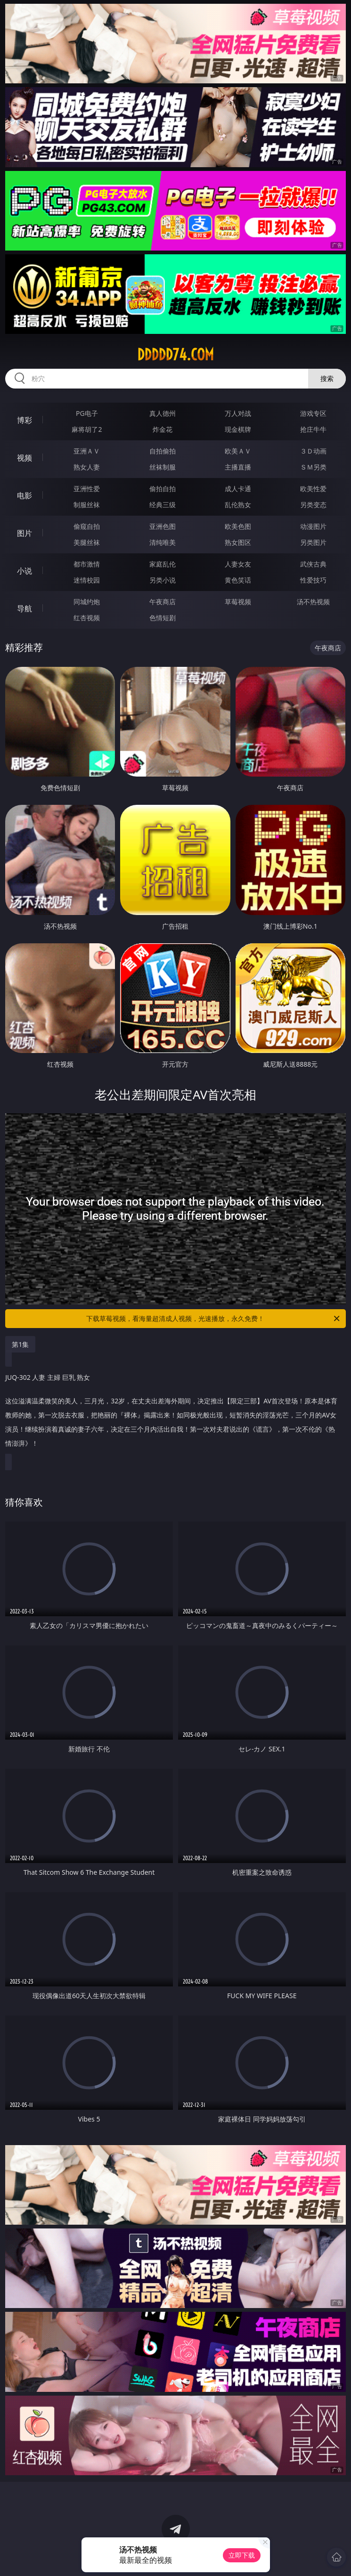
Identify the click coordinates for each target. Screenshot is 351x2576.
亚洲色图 (162, 526)
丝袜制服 (162, 466)
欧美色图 (238, 526)
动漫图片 (313, 526)
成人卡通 (238, 488)
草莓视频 (238, 601)
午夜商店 (162, 601)
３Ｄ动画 (313, 450)
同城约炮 (86, 601)
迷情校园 (86, 579)
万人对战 (238, 413)
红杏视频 (86, 617)
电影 (24, 495)
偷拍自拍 (162, 488)
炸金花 (162, 429)
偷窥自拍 (86, 526)
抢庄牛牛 (313, 429)
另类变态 (313, 504)
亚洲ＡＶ (86, 450)
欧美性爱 (313, 488)
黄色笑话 (238, 579)
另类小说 (162, 579)
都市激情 (86, 563)
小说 (24, 571)
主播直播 (238, 466)
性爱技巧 (313, 579)
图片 (24, 533)
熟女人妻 (86, 466)
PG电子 (87, 413)
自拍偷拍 (162, 450)
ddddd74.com (175, 354)
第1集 (20, 1344)
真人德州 (162, 413)
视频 (24, 458)
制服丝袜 (86, 504)
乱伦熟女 (238, 504)
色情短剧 (162, 617)
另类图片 (313, 542)
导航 (24, 608)
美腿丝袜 (86, 542)
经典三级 (162, 504)
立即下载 (242, 2555)
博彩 (24, 420)
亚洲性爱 (86, 488)
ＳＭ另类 (313, 466)
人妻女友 (238, 563)
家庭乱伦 (162, 563)
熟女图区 (238, 542)
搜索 (327, 378)
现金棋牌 (238, 429)
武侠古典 (313, 563)
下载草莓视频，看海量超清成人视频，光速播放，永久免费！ (213, 1318)
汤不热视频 (313, 601)
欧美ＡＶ (238, 450)
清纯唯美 (162, 542)
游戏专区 (313, 413)
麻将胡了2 (87, 429)
